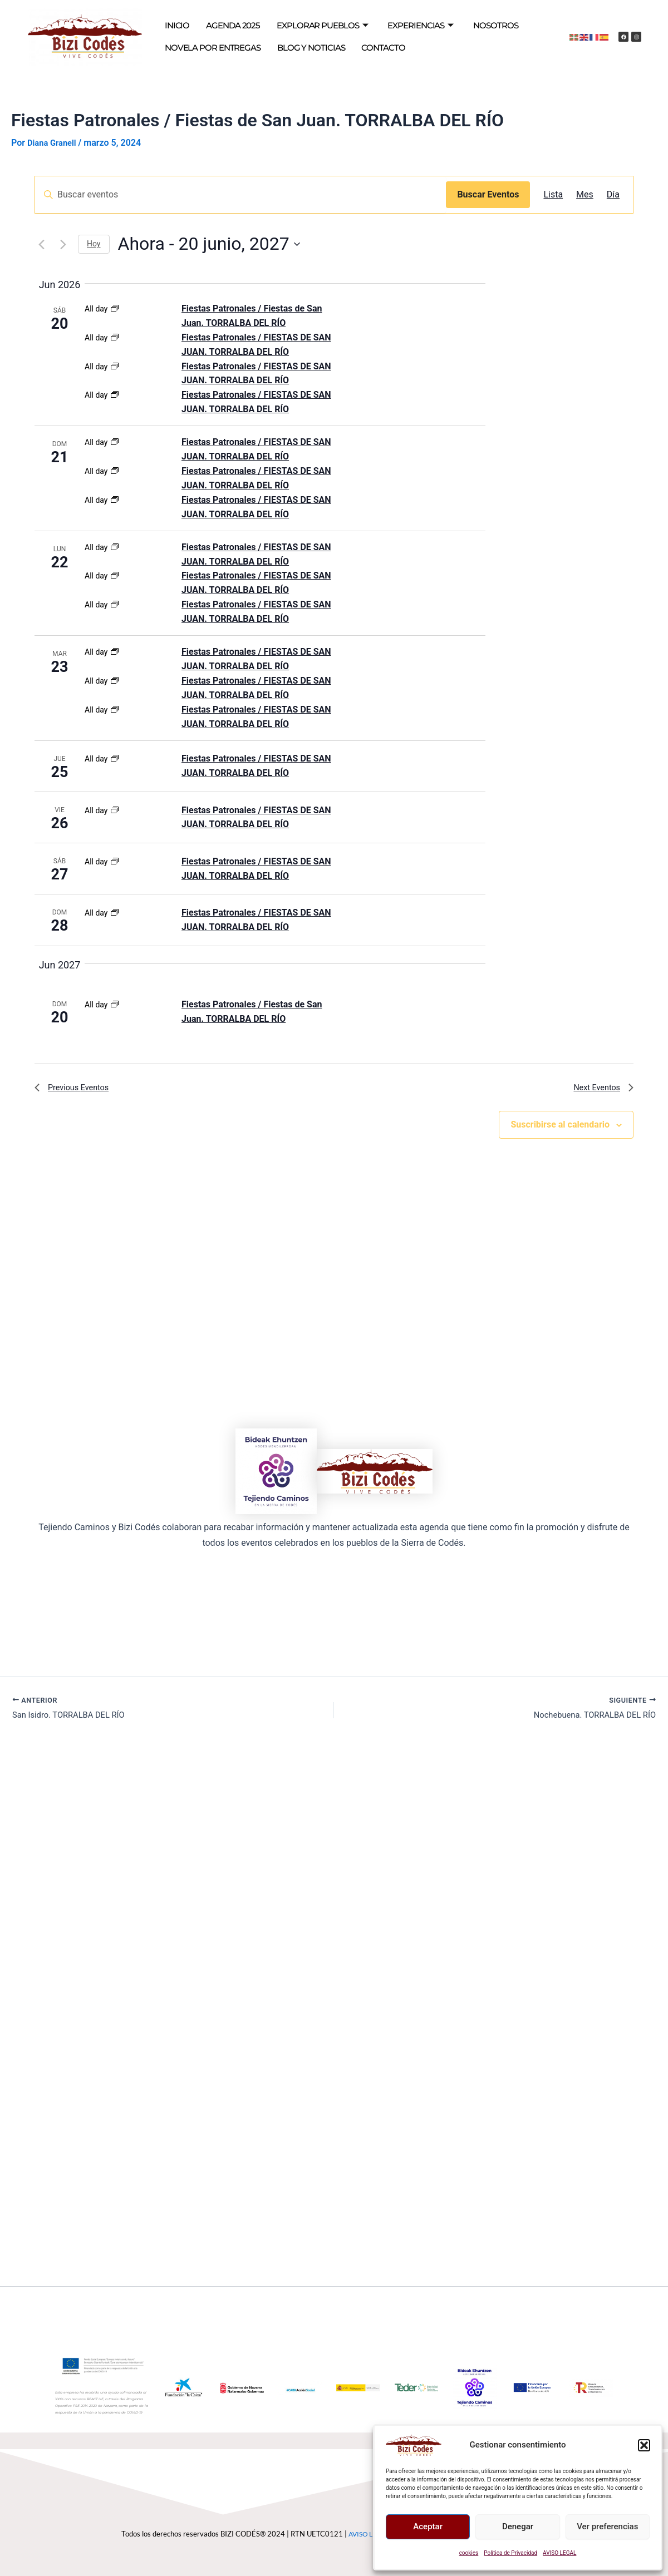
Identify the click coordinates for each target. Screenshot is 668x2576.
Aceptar (428, 2526)
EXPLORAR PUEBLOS (303, 25)
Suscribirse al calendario (560, 1129)
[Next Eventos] (63, 244)
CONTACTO (357, 47)
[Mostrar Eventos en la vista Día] (613, 194)
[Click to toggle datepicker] (209, 243)
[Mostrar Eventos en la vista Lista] (553, 194)
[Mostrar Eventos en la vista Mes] (584, 194)
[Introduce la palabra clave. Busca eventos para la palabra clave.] (240, 194)
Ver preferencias (607, 2526)
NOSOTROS (459, 25)
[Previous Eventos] (41, 244)
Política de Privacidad (510, 2553)
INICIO (175, 25)
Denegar (517, 2526)
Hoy (94, 243)
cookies (469, 2553)
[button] (644, 2445)
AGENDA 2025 (225, 25)
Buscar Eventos (488, 194)
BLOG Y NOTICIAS (293, 47)
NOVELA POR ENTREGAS (206, 47)
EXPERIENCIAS (391, 25)
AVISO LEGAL (559, 2553)
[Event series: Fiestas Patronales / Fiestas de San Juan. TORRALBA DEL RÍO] (115, 308)
